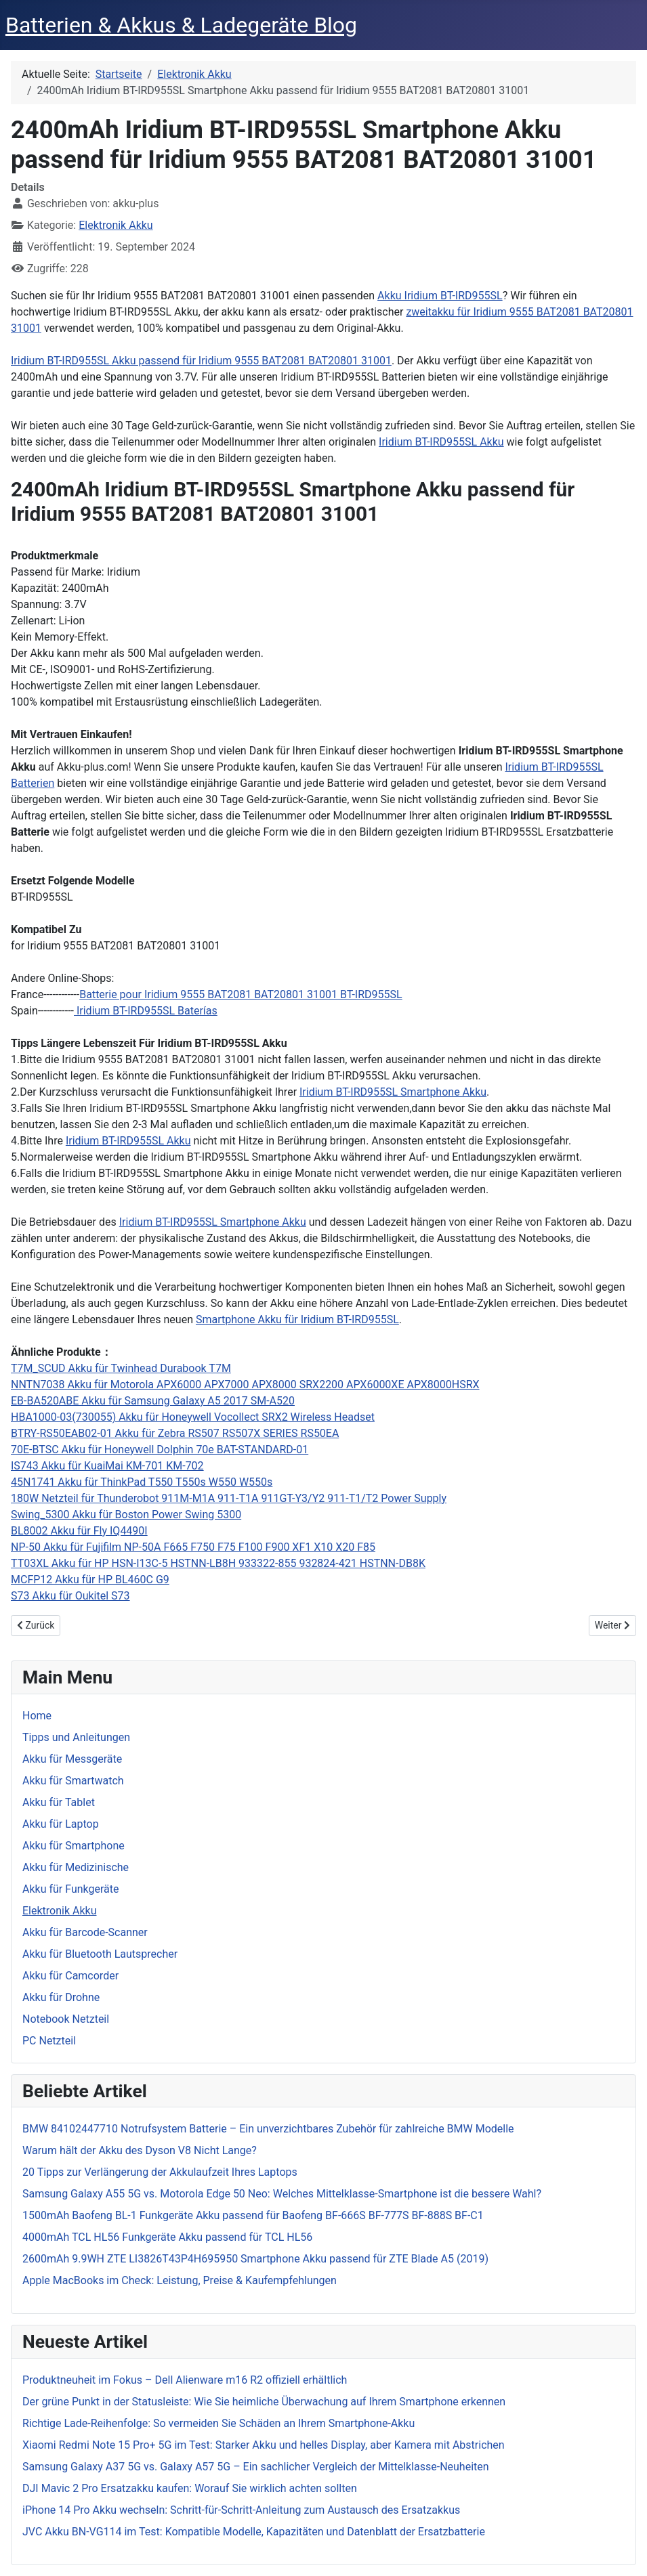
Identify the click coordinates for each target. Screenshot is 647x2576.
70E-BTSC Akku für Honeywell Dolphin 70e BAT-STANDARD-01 (159, 1449)
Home (36, 1715)
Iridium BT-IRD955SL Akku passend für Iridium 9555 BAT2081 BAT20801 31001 (201, 360)
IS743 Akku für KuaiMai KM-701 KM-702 (107, 1465)
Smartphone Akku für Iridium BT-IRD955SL (297, 1319)
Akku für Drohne (61, 1997)
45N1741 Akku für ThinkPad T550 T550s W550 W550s (141, 1482)
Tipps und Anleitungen (76, 1737)
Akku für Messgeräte (72, 1759)
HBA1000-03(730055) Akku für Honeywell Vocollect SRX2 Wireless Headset (193, 1417)
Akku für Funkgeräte (70, 1889)
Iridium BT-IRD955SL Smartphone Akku (392, 1092)
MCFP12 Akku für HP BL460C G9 (90, 1579)
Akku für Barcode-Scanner (85, 1932)
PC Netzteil (49, 2040)
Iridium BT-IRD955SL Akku (441, 441)
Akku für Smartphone (73, 1845)
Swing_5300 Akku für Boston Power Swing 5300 (126, 1514)
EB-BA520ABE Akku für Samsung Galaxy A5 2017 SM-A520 (153, 1400)
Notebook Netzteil (65, 2019)
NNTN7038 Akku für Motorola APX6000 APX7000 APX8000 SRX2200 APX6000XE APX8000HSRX (245, 1384)
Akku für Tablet (58, 1802)
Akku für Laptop (60, 1824)
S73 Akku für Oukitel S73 (70, 1595)
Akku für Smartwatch (73, 1780)
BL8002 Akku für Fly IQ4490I (79, 1530)
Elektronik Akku (115, 225)
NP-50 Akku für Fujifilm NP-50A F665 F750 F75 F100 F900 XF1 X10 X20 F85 (193, 1547)
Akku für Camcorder (70, 1975)
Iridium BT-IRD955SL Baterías (145, 1010)
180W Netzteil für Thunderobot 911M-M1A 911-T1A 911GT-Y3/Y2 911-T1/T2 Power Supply (228, 1498)
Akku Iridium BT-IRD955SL (440, 295)
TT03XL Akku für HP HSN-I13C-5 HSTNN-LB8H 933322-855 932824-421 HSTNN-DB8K (218, 1563)
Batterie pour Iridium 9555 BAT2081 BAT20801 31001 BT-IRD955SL (240, 994)
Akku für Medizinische (75, 1867)
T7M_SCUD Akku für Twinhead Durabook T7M (121, 1368)
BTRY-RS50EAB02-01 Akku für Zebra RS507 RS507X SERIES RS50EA (175, 1433)
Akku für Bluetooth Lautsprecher (100, 1954)
